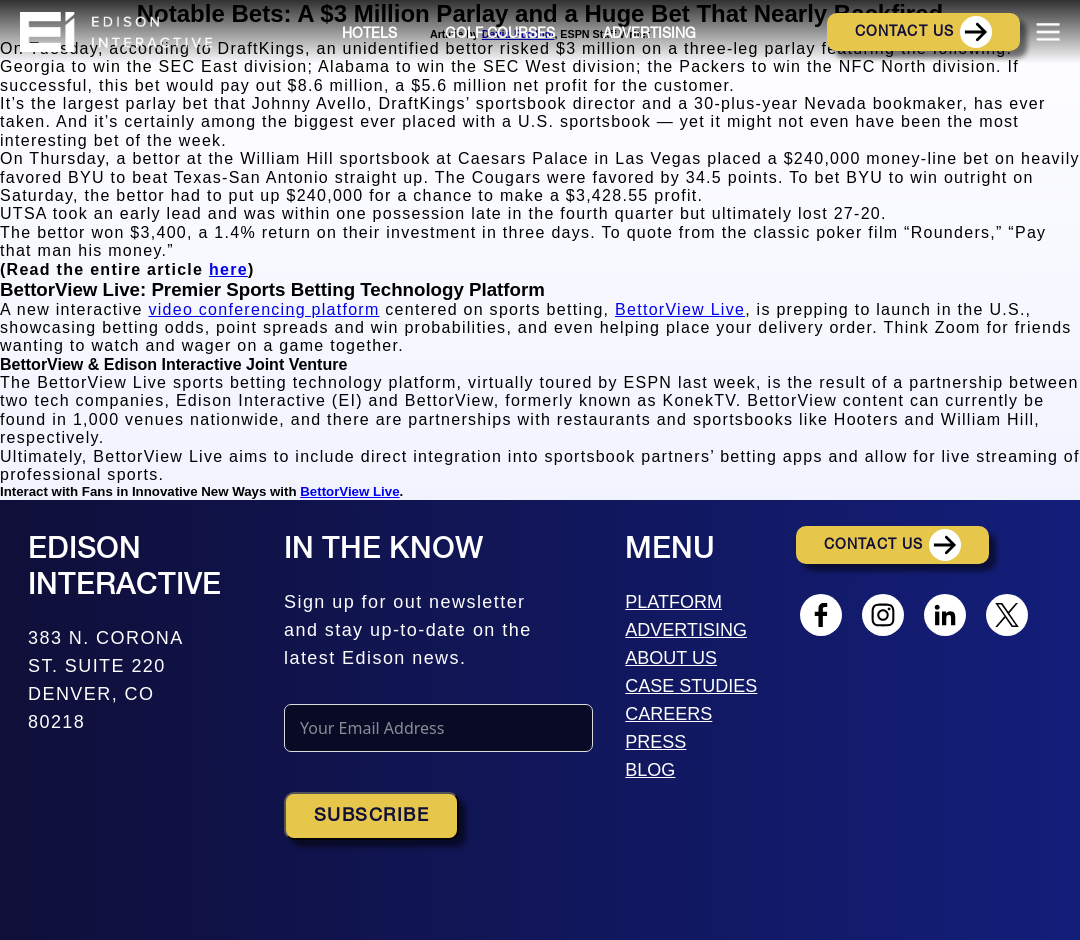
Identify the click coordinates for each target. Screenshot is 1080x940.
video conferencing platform (263, 309)
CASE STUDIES (691, 686)
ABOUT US (671, 658)
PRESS (655, 742)
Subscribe (371, 816)
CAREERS (668, 714)
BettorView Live (680, 309)
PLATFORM (673, 602)
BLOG (650, 770)
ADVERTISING (686, 630)
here (228, 269)
